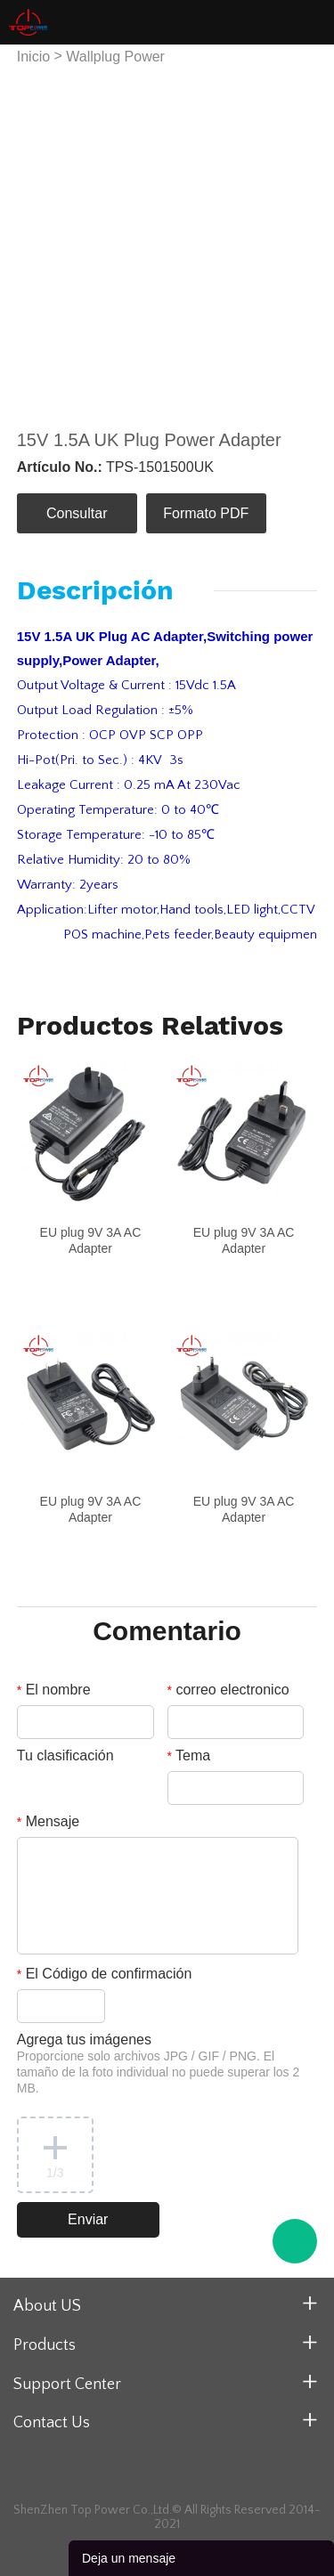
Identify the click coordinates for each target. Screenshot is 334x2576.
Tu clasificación (65, 1755)
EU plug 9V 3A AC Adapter (91, 1240)
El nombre (54, 1689)
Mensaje (48, 1821)
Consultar (76, 513)
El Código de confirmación (104, 1973)
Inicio (33, 56)
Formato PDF (205, 513)
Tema (189, 1755)
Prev (40, 237)
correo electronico (228, 1689)
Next (294, 237)
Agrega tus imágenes (158, 2063)
